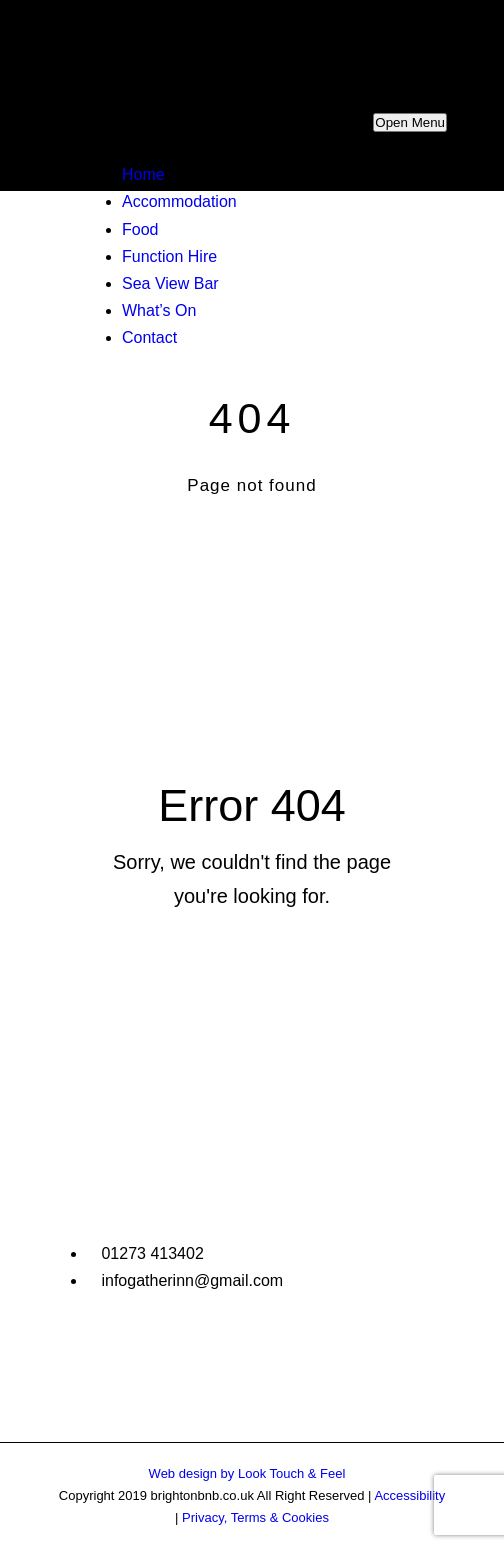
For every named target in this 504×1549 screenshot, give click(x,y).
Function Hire (169, 256)
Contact (149, 337)
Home (143, 174)
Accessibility (409, 1495)
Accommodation (179, 201)
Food (140, 229)
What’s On (159, 310)
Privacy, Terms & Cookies (255, 1517)
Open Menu (410, 122)
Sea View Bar (170, 283)
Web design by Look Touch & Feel (247, 1473)
